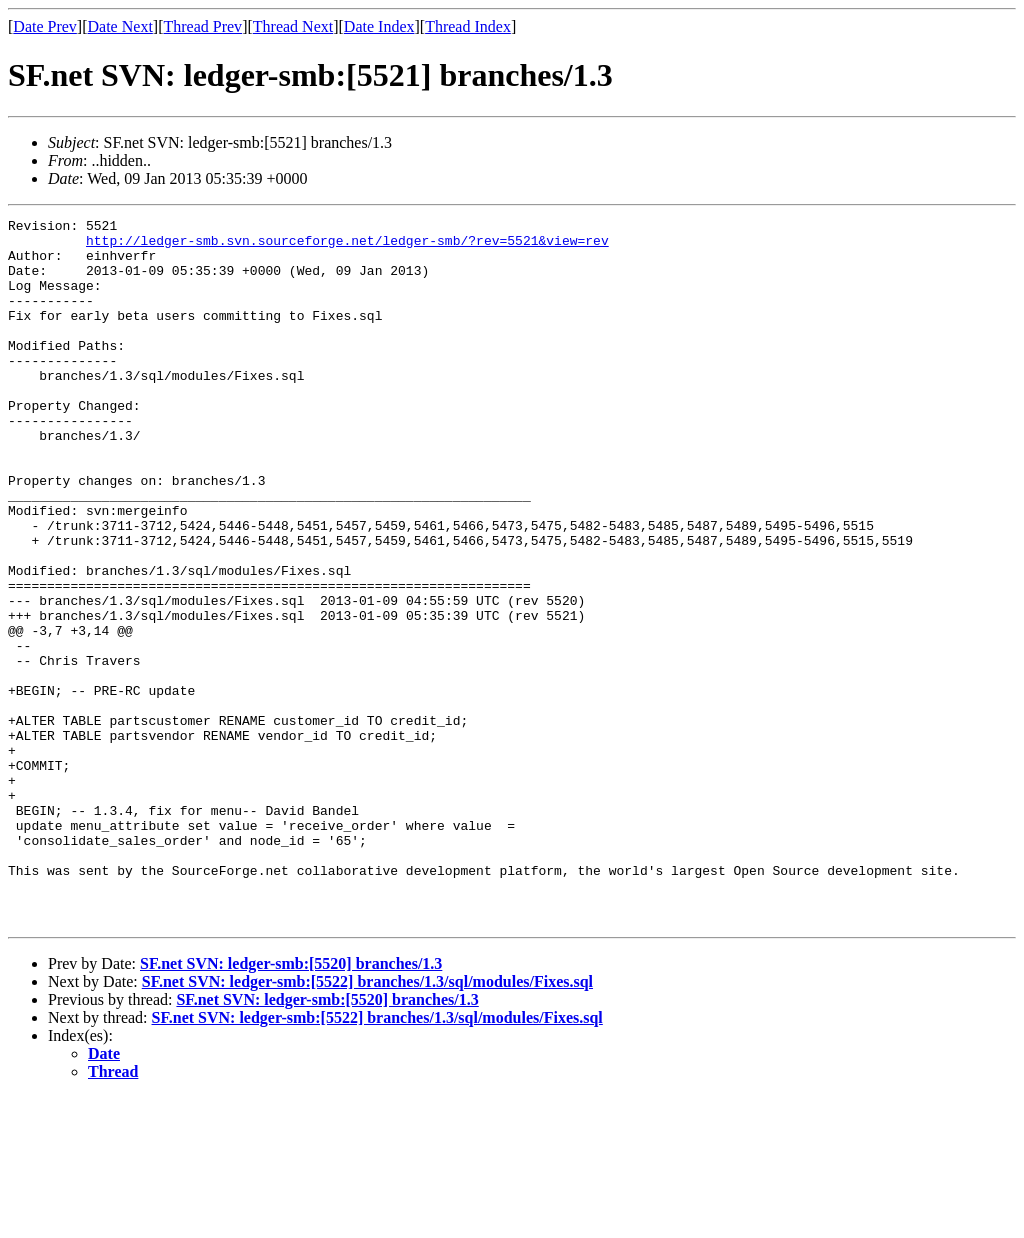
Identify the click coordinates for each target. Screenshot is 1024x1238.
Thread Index (468, 26)
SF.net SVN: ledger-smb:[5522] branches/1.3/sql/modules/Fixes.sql (367, 1122)
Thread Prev (202, 26)
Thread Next (293, 26)
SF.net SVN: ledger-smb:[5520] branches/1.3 (291, 1104)
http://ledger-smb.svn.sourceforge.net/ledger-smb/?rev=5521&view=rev (347, 246)
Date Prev (45, 26)
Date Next (120, 26)
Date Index (379, 26)
